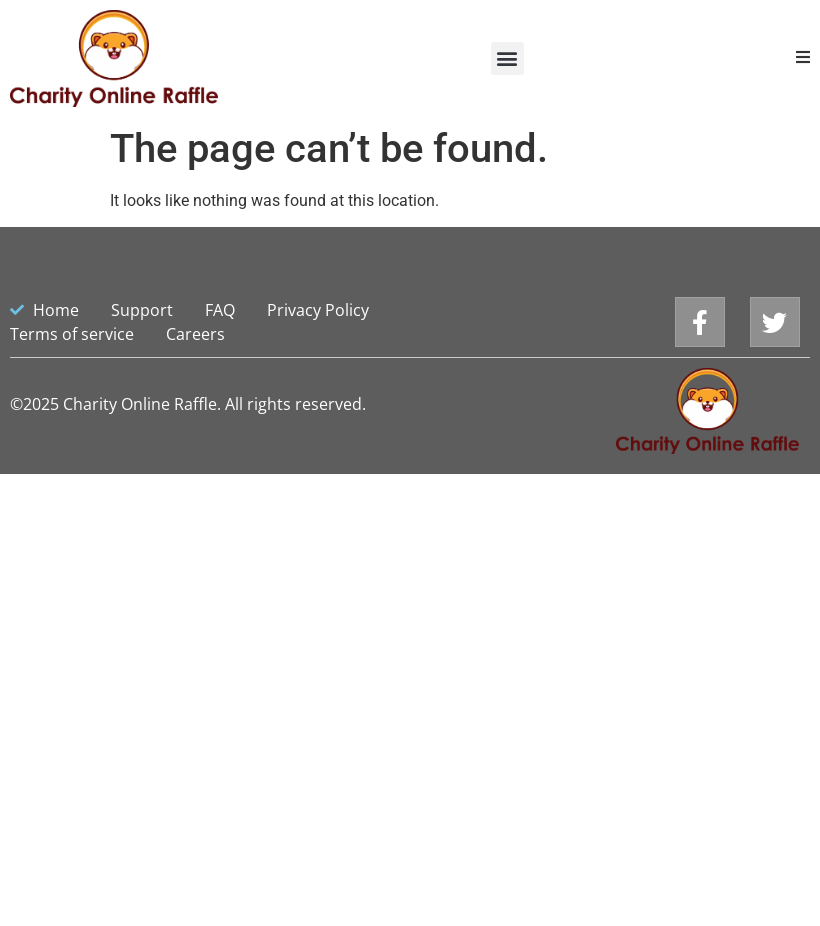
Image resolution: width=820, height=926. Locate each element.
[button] (507, 58)
